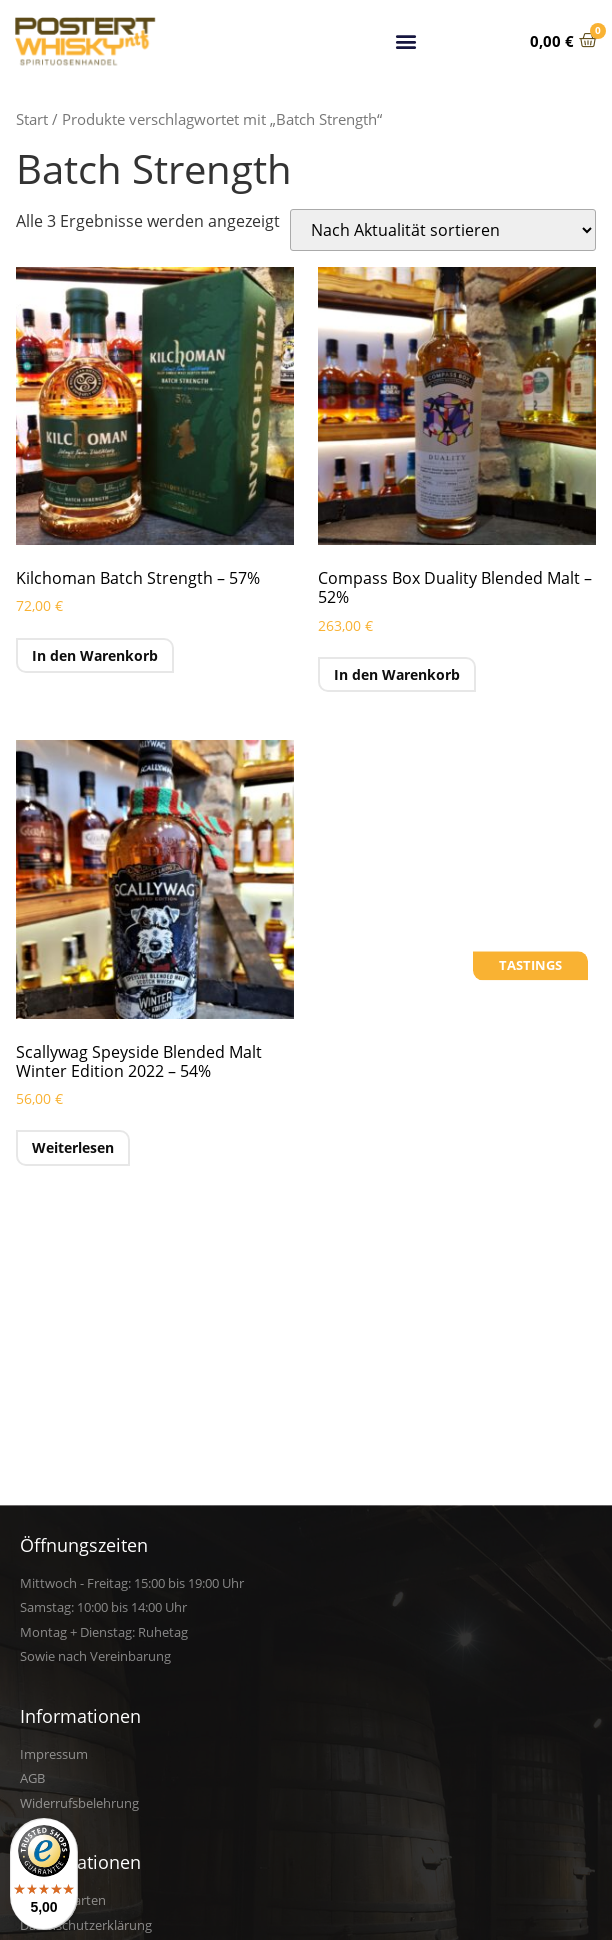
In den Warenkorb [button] (95, 655)
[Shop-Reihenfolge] (443, 230)
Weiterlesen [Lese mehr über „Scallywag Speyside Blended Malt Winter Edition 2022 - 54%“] (73, 1147)
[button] (405, 37)
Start (32, 119)
